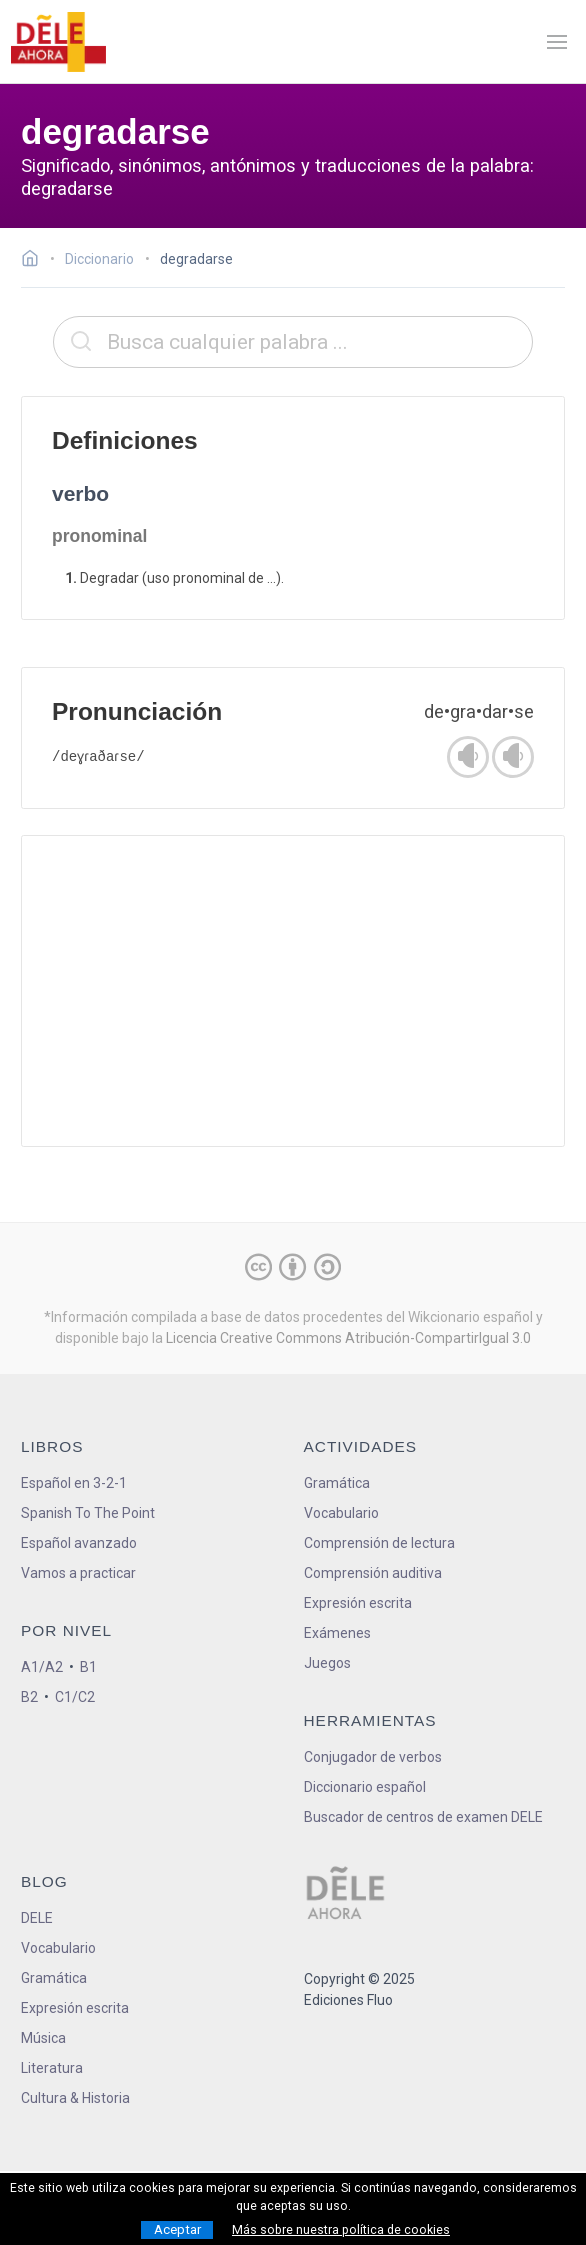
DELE (37, 1918)
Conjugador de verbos (373, 1757)
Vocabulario (341, 1513)
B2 (29, 1697)
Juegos (327, 1663)
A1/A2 (42, 1667)
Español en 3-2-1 (74, 1483)
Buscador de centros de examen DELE (423, 1817)
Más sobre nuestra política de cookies (341, 2230)
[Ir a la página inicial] (35, 261)
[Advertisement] (293, 991)
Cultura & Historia (75, 2098)
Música (43, 2038)
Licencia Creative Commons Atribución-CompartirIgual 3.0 (348, 1338)
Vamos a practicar (78, 1573)
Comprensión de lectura (379, 1543)
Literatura (52, 2068)
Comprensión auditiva (373, 1573)
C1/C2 (75, 1697)
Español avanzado (79, 1543)
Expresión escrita (358, 1603)
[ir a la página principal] (58, 42)
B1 (88, 1667)
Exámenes (337, 1633)
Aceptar (177, 2229)
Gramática (337, 1483)
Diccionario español (365, 1787)
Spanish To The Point (88, 1513)
